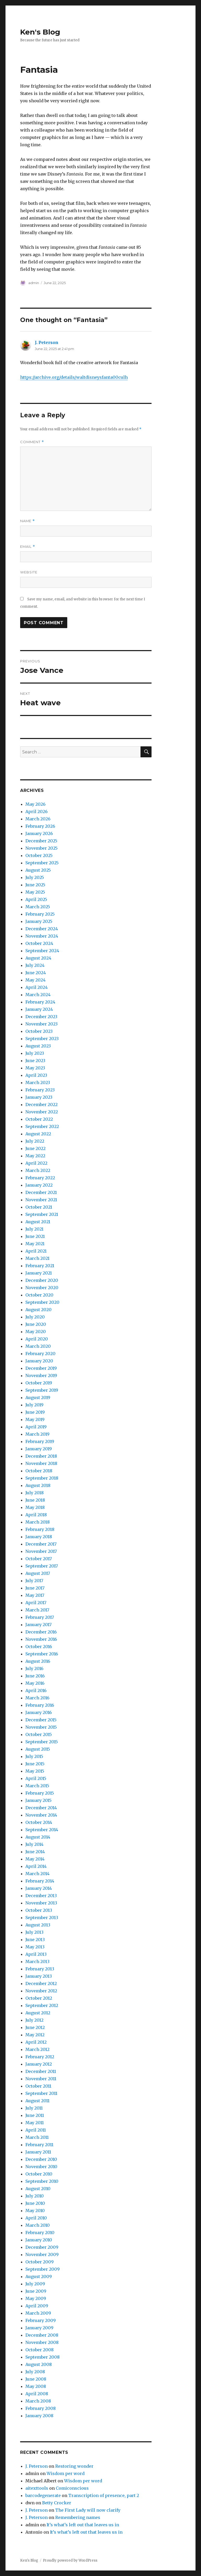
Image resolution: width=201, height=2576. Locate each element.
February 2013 (39, 1968)
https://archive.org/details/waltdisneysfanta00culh (74, 377)
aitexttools (36, 2488)
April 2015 (35, 1778)
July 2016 (34, 1668)
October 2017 (38, 1558)
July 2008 (35, 2371)
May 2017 (34, 1595)
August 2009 (38, 2276)
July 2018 (34, 1492)
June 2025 (35, 884)
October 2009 (39, 2261)
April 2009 (36, 2305)
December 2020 (41, 1280)
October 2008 (39, 2349)
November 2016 (41, 1639)
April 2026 (36, 811)
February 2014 (39, 1881)
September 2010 (41, 2181)
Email (27, 546)
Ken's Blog (40, 31)
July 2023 (34, 1053)
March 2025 (37, 906)
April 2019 (36, 1426)
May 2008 (35, 2386)
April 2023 (36, 1075)
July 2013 (34, 1932)
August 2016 (37, 1661)
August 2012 (37, 2012)
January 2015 (38, 1800)
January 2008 (39, 2415)
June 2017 (34, 1588)
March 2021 (37, 1258)
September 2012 (41, 2005)
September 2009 (42, 2269)
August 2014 (37, 1837)
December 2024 (41, 928)
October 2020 (39, 1295)
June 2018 (35, 1500)
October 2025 (39, 855)
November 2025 (41, 848)
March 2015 (37, 1785)
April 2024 (36, 987)
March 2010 (37, 2225)
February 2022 (40, 1177)
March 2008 (38, 2401)
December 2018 (41, 1456)
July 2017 (34, 1580)
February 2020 (40, 1353)
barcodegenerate (43, 2495)
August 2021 (37, 1221)
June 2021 (35, 1236)
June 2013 (35, 1939)
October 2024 (39, 943)
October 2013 (38, 1910)
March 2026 (38, 818)
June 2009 (35, 2291)
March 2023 (37, 1082)
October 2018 (38, 1470)
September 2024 (42, 950)
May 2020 (35, 1331)
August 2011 (37, 2100)
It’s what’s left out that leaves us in (83, 2524)
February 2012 (39, 2056)
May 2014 (34, 1859)
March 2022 (37, 1170)
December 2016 (41, 1631)
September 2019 (41, 1390)
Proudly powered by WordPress (70, 2560)
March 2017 (37, 1610)
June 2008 (35, 2379)
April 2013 (36, 1954)
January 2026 (39, 833)
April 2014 (36, 1866)
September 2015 (41, 1741)
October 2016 (38, 1646)
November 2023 (41, 1024)
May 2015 (34, 1771)
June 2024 (35, 972)
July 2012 (34, 2020)
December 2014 (41, 1807)
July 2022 (34, 1141)
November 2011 (40, 2078)
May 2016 (34, 1683)
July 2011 (34, 2108)
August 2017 (37, 1573)
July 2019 (34, 1404)
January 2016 (38, 1712)
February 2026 (40, 826)
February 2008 (40, 2408)
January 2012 (38, 2064)
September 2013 (41, 1917)
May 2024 (35, 980)
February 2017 (39, 1617)
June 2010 (35, 2203)
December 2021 (41, 1192)
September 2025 (42, 862)
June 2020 (35, 1324)
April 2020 (36, 1338)
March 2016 (37, 1697)
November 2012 (41, 1990)
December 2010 (41, 2159)
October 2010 (38, 2174)
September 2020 (42, 1302)
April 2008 (36, 2393)
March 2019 (37, 1434)
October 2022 (39, 1119)
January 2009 (39, 2327)
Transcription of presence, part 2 (103, 2495)
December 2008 (41, 2335)
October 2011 (38, 2086)
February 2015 (39, 1793)
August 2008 (38, 2364)
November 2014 (41, 1815)
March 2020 (38, 1346)
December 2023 (41, 1016)
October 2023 (39, 1031)
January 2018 (38, 1536)
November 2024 (41, 936)
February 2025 (40, 914)
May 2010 (35, 2210)
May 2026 (35, 804)
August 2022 (38, 1133)
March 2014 (37, 1873)
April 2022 (36, 1163)
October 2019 (38, 1382)
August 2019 (37, 1397)
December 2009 (41, 2247)
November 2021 (41, 1199)
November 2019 (41, 1375)
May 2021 (34, 1243)
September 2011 (41, 2093)
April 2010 (36, 2217)
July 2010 (34, 2196)
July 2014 (34, 1844)
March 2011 (37, 2137)
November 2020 (41, 1287)
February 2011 (39, 2144)
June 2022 (35, 1148)
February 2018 (39, 1529)
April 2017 (35, 1602)
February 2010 (39, 2232)
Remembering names (77, 2517)
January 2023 (38, 1097)
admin (33, 283)
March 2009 (38, 2313)
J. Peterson (46, 342)
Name (27, 521)
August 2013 (37, 1924)
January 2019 (38, 1448)
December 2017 (41, 1544)
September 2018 (41, 1478)
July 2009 (35, 2283)
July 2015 (34, 1756)
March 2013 (37, 1961)
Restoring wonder (74, 2466)
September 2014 (41, 1829)
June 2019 (35, 1412)
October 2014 (38, 1822)
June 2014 (35, 1851)
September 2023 (42, 1038)
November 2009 (42, 2254)
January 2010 (38, 2239)
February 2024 (40, 1002)
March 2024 (38, 994)
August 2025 (38, 870)
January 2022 (39, 1185)
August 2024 (38, 958)
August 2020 (38, 1309)
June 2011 (34, 2115)
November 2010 (41, 2166)
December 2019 (41, 1368)
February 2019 (39, 1441)
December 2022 (41, 1104)
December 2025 (41, 840)
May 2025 (35, 892)
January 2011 (38, 2152)
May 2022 (35, 1155)
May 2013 (34, 1946)
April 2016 (36, 1690)
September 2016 (41, 1653)
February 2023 (40, 1089)
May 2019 (34, 1419)
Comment (32, 442)
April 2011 (35, 2130)
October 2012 (38, 1998)
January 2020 (39, 1360)
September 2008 (42, 2357)
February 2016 (39, 1705)
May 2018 (35, 1507)
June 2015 (34, 1763)
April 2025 (36, 899)
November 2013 (41, 1903)
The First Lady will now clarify (87, 2510)
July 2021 (34, 1229)
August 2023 (38, 1046)
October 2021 (38, 1207)
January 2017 (38, 1624)
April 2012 (36, 2042)
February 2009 (40, 2320)
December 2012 (41, 1983)
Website (28, 572)
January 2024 (39, 1009)
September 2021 (41, 1214)
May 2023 (35, 1067)
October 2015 (38, 1734)
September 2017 (41, 1566)
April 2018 (36, 1514)
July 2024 (34, 965)
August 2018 (38, 1485)
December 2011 (40, 2071)
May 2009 (35, 2298)
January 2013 (38, 1976)
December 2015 (41, 1719)
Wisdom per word (66, 2473)
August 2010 (38, 2188)
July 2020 (35, 1317)
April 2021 (36, 1251)
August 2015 (37, 1749)
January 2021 (38, 1273)
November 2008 (42, 2342)
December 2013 (41, 1895)
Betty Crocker (56, 2502)
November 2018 (41, 1463)
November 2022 (41, 1111)
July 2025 (34, 877)
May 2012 (34, 2034)
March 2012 (37, 2049)
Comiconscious (72, 2488)
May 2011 (34, 2122)
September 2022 (42, 1126)
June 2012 (35, 2027)
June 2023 (35, 1060)
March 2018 (37, 1522)
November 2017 (41, 1551)
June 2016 (35, 1675)
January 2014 (38, 1888)
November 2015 (41, 1727)
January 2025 (38, 921)
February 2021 (39, 1265)
